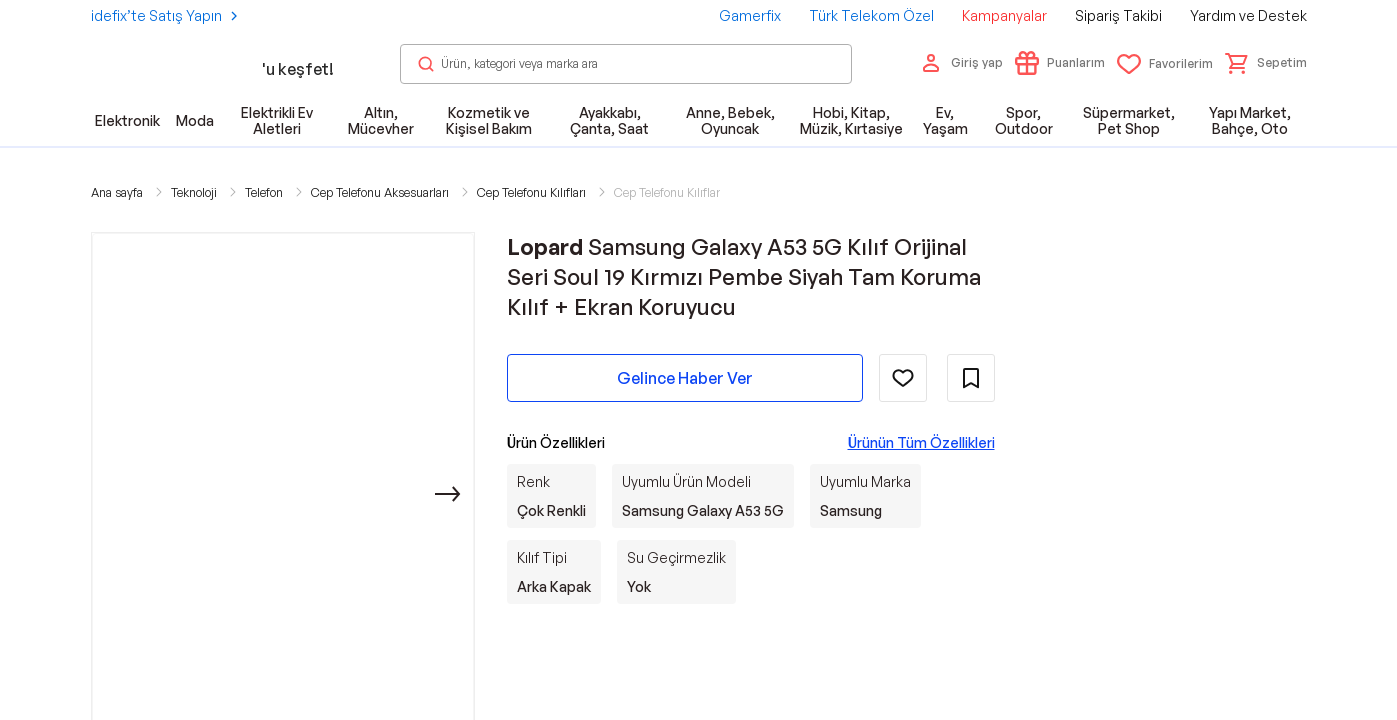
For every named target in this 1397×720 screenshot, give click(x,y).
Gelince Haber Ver (685, 378)
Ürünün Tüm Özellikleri (921, 442)
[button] (1266, 63)
